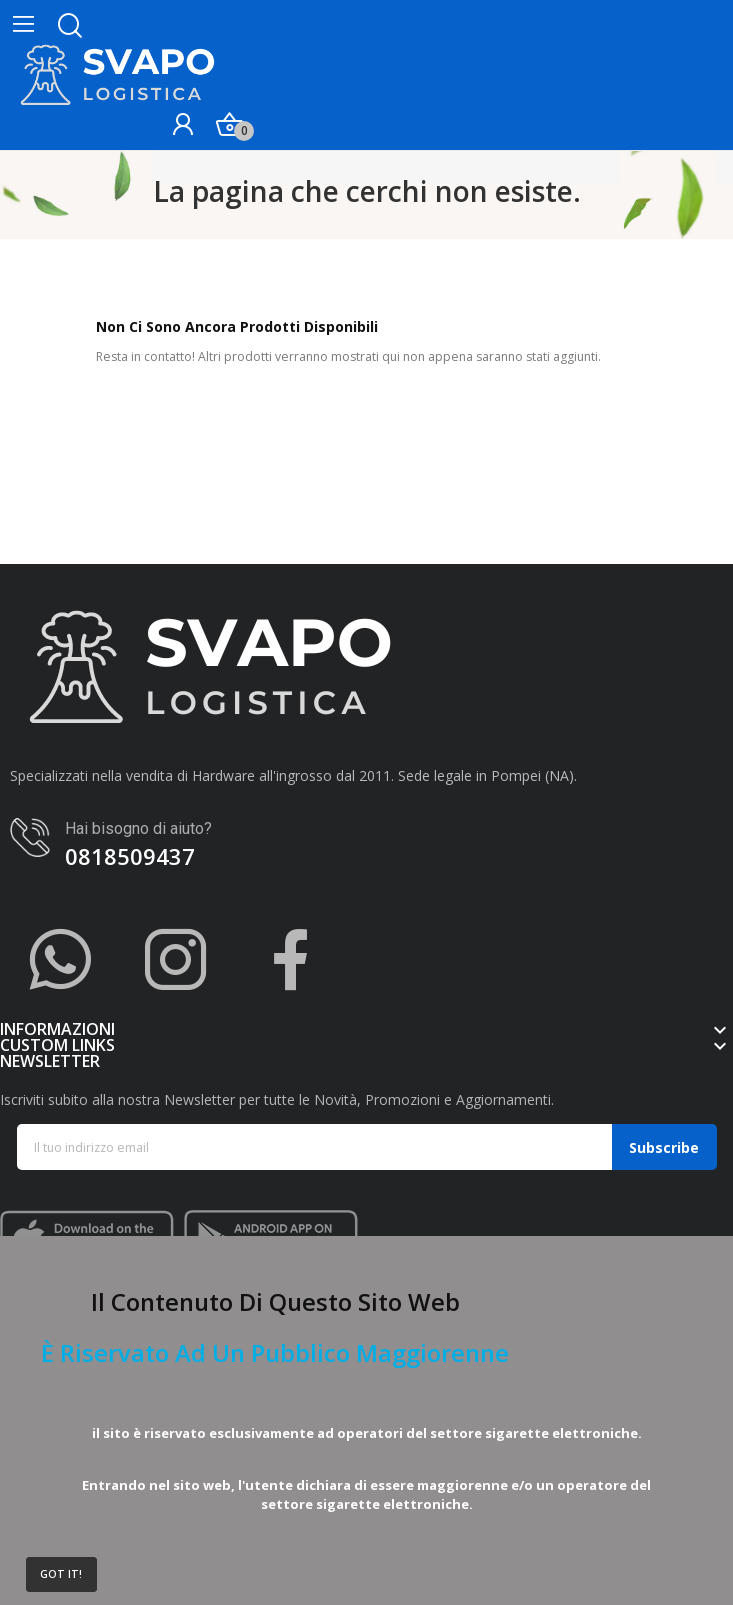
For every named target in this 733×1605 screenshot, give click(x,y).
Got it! (61, 1574)
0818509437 (130, 856)
